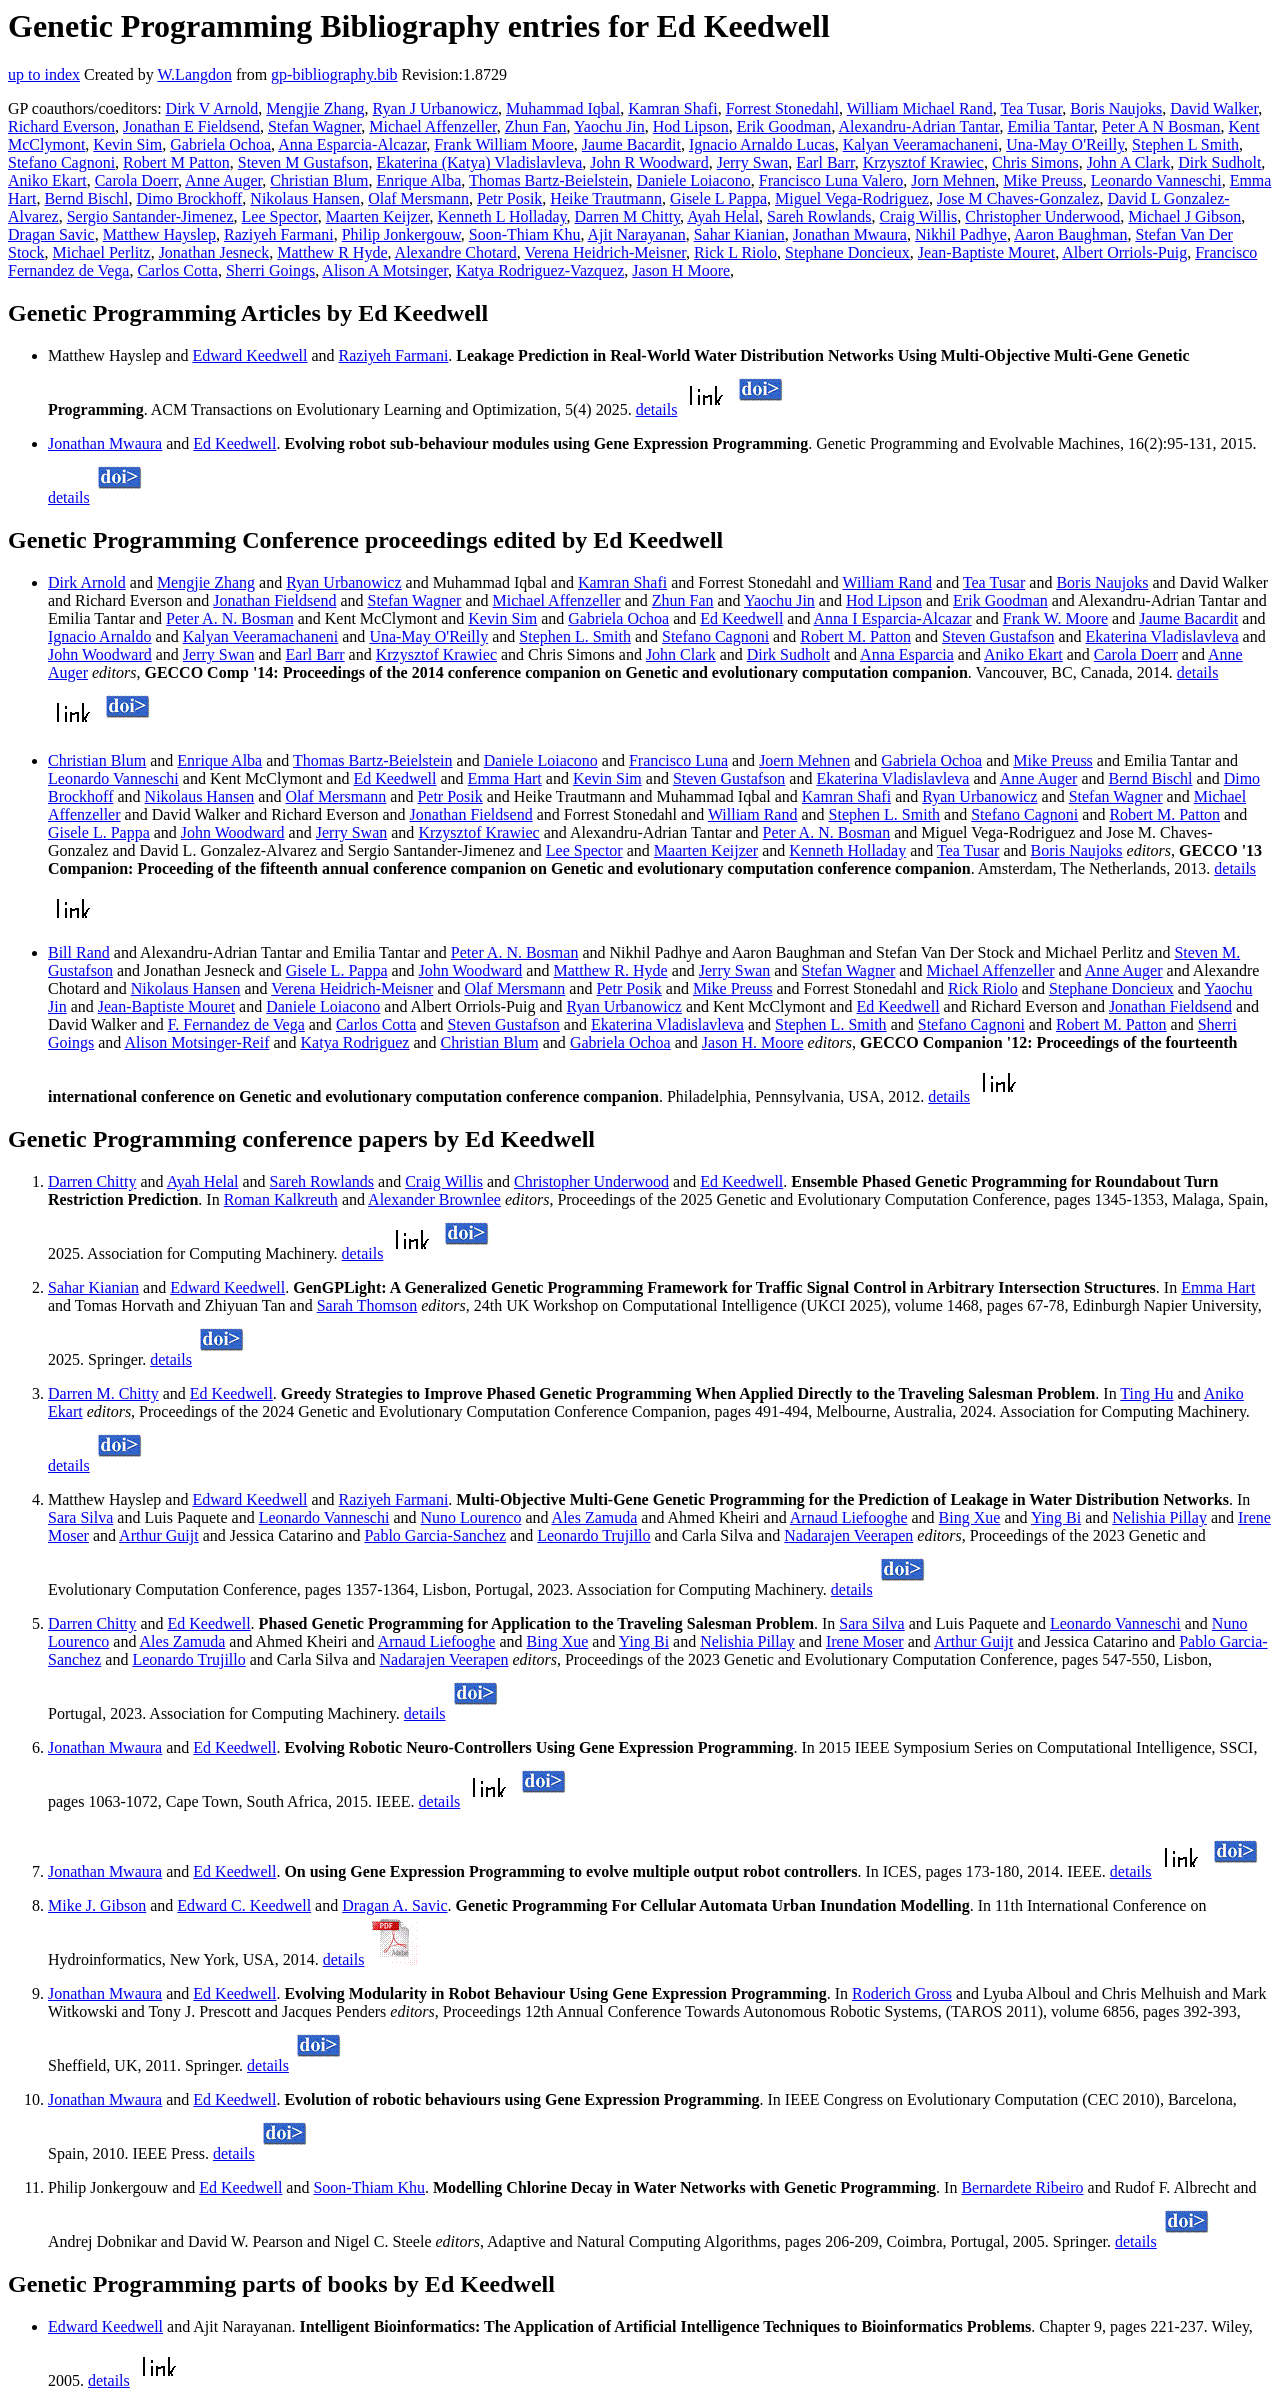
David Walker (1214, 108)
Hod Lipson (691, 126)
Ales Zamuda (595, 1517)
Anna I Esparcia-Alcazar (893, 618)
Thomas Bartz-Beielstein (549, 180)
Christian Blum (319, 180)
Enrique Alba (418, 180)
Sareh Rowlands (819, 216)
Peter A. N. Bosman (230, 618)
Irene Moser (865, 1641)
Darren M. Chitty (103, 1393)
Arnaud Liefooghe (849, 1517)
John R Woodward (649, 162)
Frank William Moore (503, 144)
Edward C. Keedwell (244, 1905)
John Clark (681, 654)
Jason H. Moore (753, 1042)
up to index (44, 74)
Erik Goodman (784, 126)
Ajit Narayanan (637, 234)
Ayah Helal (723, 216)
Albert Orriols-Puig (1124, 252)
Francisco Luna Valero (831, 180)
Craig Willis (919, 216)
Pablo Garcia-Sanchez (435, 1535)
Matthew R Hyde (332, 252)
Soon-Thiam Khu (525, 234)
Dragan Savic (51, 234)
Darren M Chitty (628, 216)
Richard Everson (61, 126)
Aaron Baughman (1070, 234)
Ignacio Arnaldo (100, 636)
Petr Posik (509, 198)
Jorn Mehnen (953, 180)
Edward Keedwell (249, 355)
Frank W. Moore (1055, 618)
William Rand (887, 582)
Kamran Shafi (672, 108)
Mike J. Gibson (97, 1905)
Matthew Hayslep (159, 234)
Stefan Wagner (314, 126)
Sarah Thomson (367, 1305)
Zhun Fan (536, 126)
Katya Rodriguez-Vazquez (540, 270)
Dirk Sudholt (1219, 162)
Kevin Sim (127, 144)
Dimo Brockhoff (189, 198)
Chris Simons (1035, 162)
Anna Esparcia (907, 654)
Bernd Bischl (86, 198)
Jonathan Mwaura (850, 234)
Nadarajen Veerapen (848, 1535)
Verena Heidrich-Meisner (606, 252)
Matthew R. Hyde (610, 970)
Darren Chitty (92, 1181)
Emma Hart (505, 778)
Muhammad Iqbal (563, 108)
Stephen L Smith (1185, 144)
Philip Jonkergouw (401, 234)
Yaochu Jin (609, 126)
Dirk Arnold (87, 582)
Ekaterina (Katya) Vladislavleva (479, 162)
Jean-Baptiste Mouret (986, 252)
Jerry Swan (753, 162)
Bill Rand (79, 952)
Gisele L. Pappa (99, 832)
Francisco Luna (678, 760)
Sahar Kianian (739, 234)
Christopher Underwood (1042, 216)
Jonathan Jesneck (214, 252)
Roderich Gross (902, 1993)
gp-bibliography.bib (334, 74)
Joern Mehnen (804, 760)
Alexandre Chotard (456, 252)
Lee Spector (280, 216)
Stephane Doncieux (847, 252)
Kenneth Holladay (847, 850)
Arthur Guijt (159, 1535)
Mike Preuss (1043, 180)
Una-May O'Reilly (1065, 144)
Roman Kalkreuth (281, 1199)
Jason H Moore (681, 270)
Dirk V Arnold (212, 108)
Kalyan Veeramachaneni (921, 144)
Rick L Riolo (735, 252)
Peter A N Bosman (1161, 126)
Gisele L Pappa (718, 198)
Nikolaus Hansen (305, 198)
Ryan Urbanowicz (343, 582)
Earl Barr (825, 162)
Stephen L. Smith (575, 636)
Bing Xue (970, 1517)
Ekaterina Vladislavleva (1162, 636)
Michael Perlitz (101, 252)
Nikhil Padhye (961, 234)
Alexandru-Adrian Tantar (919, 126)
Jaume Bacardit (631, 144)
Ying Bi (1056, 1517)
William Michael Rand (920, 108)
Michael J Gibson (1184, 216)
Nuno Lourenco (471, 1517)
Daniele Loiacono (694, 180)
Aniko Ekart (47, 180)
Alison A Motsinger (385, 270)
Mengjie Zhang (315, 108)
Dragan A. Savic (394, 1905)
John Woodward (100, 654)
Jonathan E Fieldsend (191, 126)
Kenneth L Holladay (502, 216)
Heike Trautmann (606, 198)
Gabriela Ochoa (220, 144)
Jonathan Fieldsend (274, 600)
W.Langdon (194, 74)
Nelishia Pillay (1159, 1517)
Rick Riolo (983, 988)
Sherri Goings (270, 270)
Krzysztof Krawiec (923, 162)
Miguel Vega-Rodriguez (852, 198)
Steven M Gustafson (303, 162)
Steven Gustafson (998, 636)
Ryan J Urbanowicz (436, 108)
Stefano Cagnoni (61, 162)
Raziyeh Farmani (279, 234)
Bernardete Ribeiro (1022, 2187)
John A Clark (1129, 162)
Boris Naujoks (1116, 108)
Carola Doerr (136, 180)
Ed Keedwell (234, 443)
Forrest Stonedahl (782, 108)
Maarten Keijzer (378, 216)
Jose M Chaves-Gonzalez (1018, 198)
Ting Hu (1146, 1393)
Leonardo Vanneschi (1156, 180)
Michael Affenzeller (432, 126)
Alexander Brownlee (434, 1199)
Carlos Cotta (177, 270)
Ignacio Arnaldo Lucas (762, 144)
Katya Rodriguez (355, 1042)
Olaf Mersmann (418, 198)
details (657, 409)
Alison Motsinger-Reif (196, 1042)
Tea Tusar (1031, 108)
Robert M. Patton (855, 636)
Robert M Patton (176, 162)
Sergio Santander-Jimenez (150, 216)
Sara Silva (80, 1517)
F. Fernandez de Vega (236, 1024)
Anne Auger (223, 180)
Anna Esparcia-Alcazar (352, 144)
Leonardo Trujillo (593, 1535)
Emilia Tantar (1051, 126)
